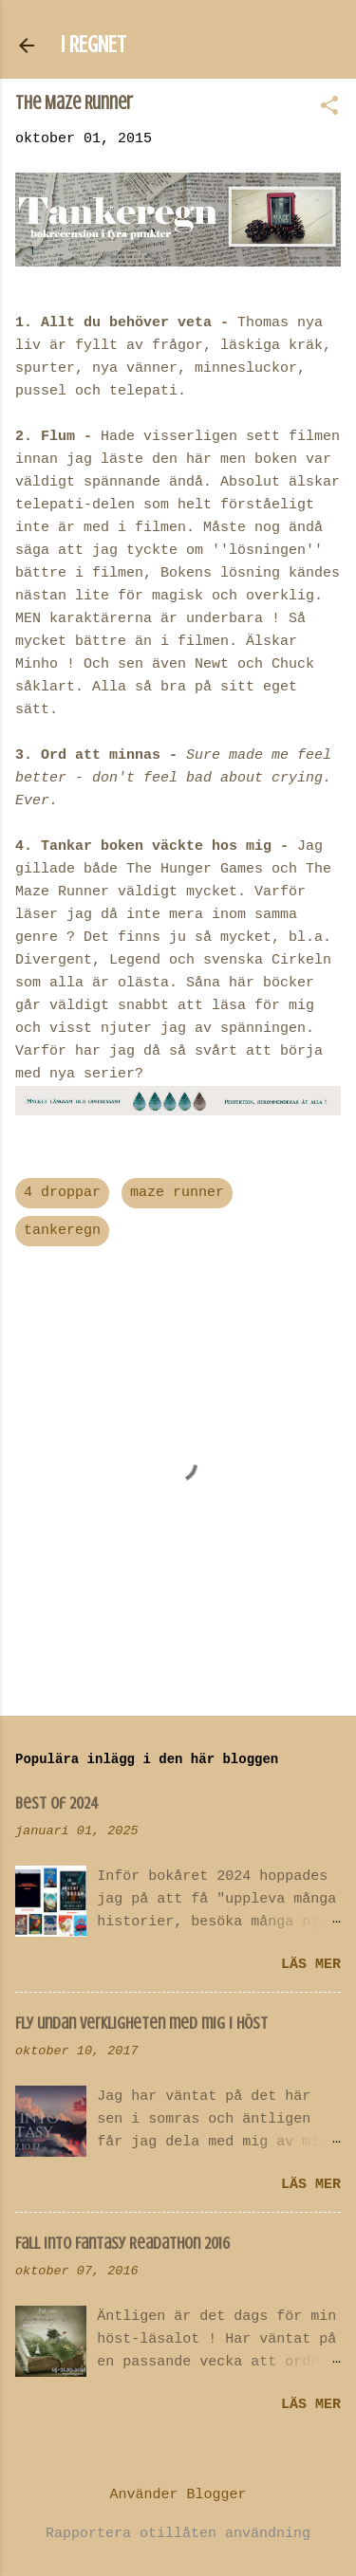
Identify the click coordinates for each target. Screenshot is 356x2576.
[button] (329, 107)
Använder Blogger (177, 2495)
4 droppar (62, 1193)
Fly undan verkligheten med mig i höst (141, 2023)
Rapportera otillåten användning (178, 2534)
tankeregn (62, 1231)
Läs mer (311, 1965)
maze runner (177, 1193)
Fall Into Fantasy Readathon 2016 (122, 2243)
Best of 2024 (57, 1803)
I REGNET (93, 45)
